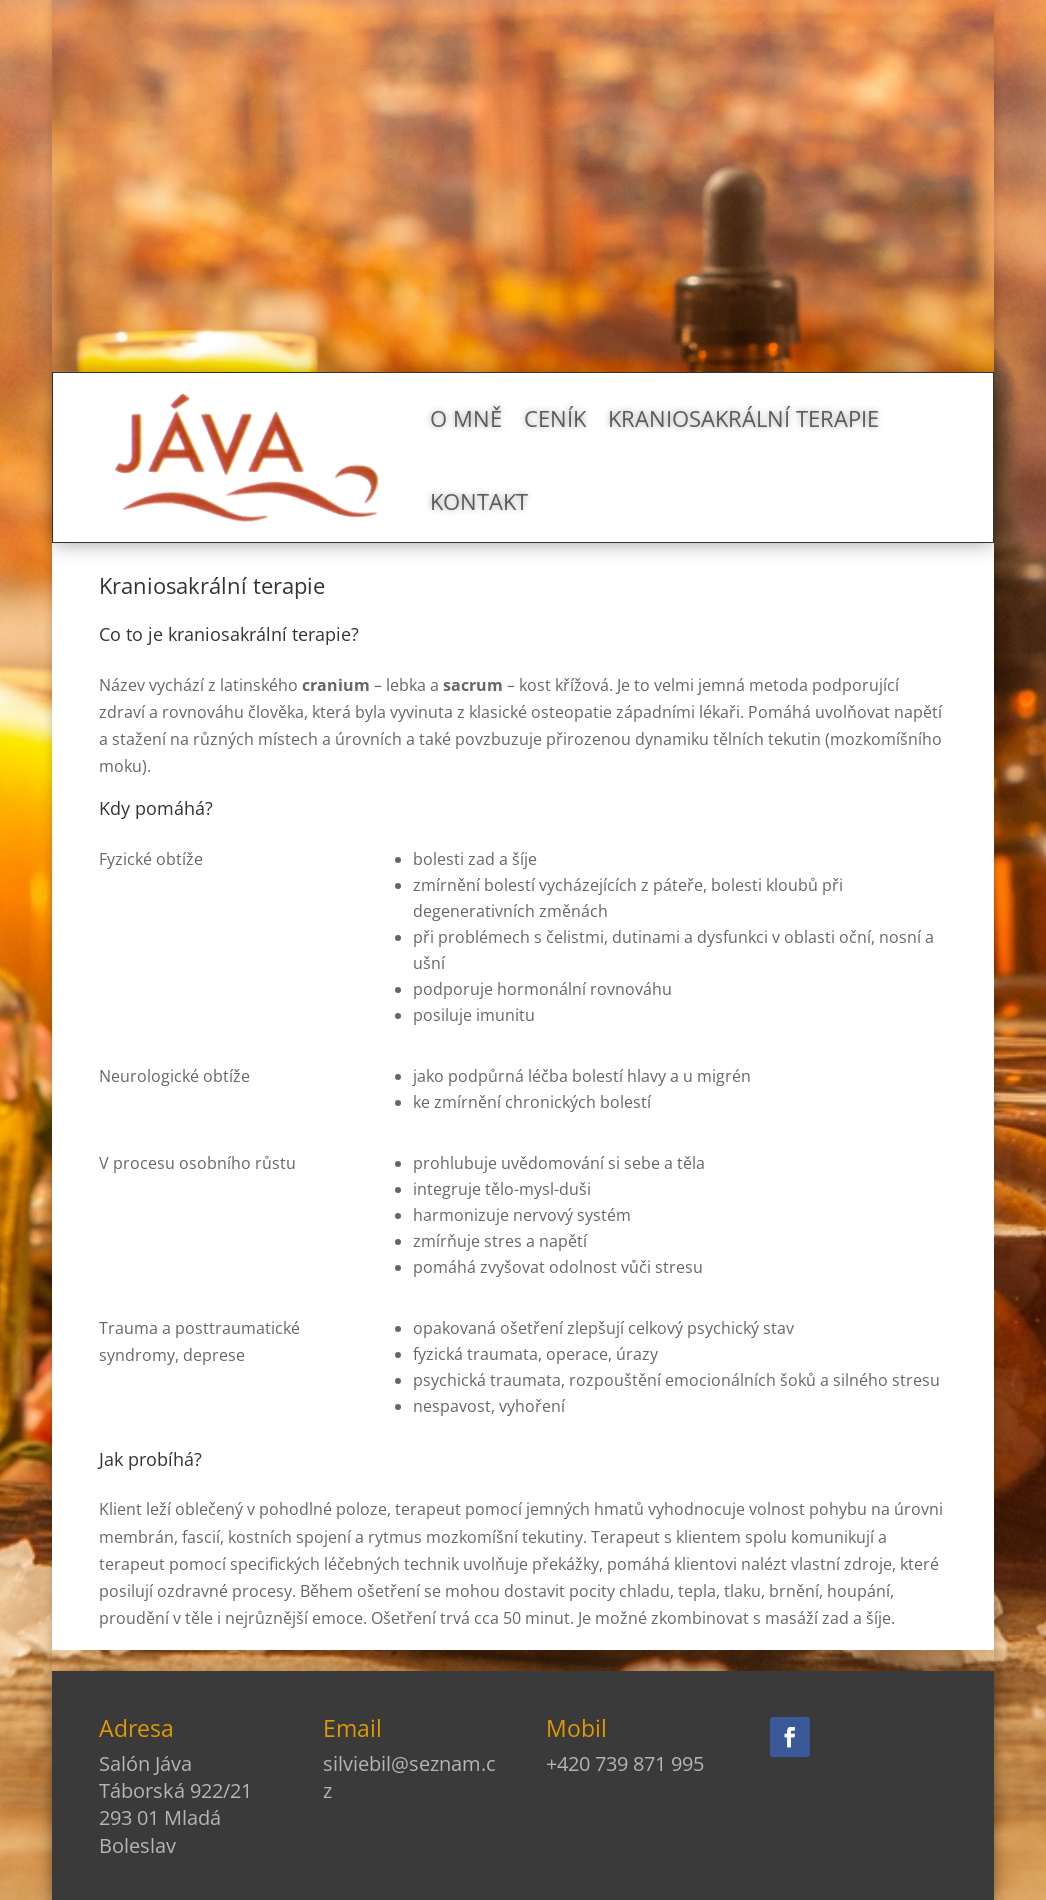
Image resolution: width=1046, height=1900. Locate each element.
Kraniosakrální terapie (743, 418)
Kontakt (479, 501)
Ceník (555, 418)
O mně (466, 418)
